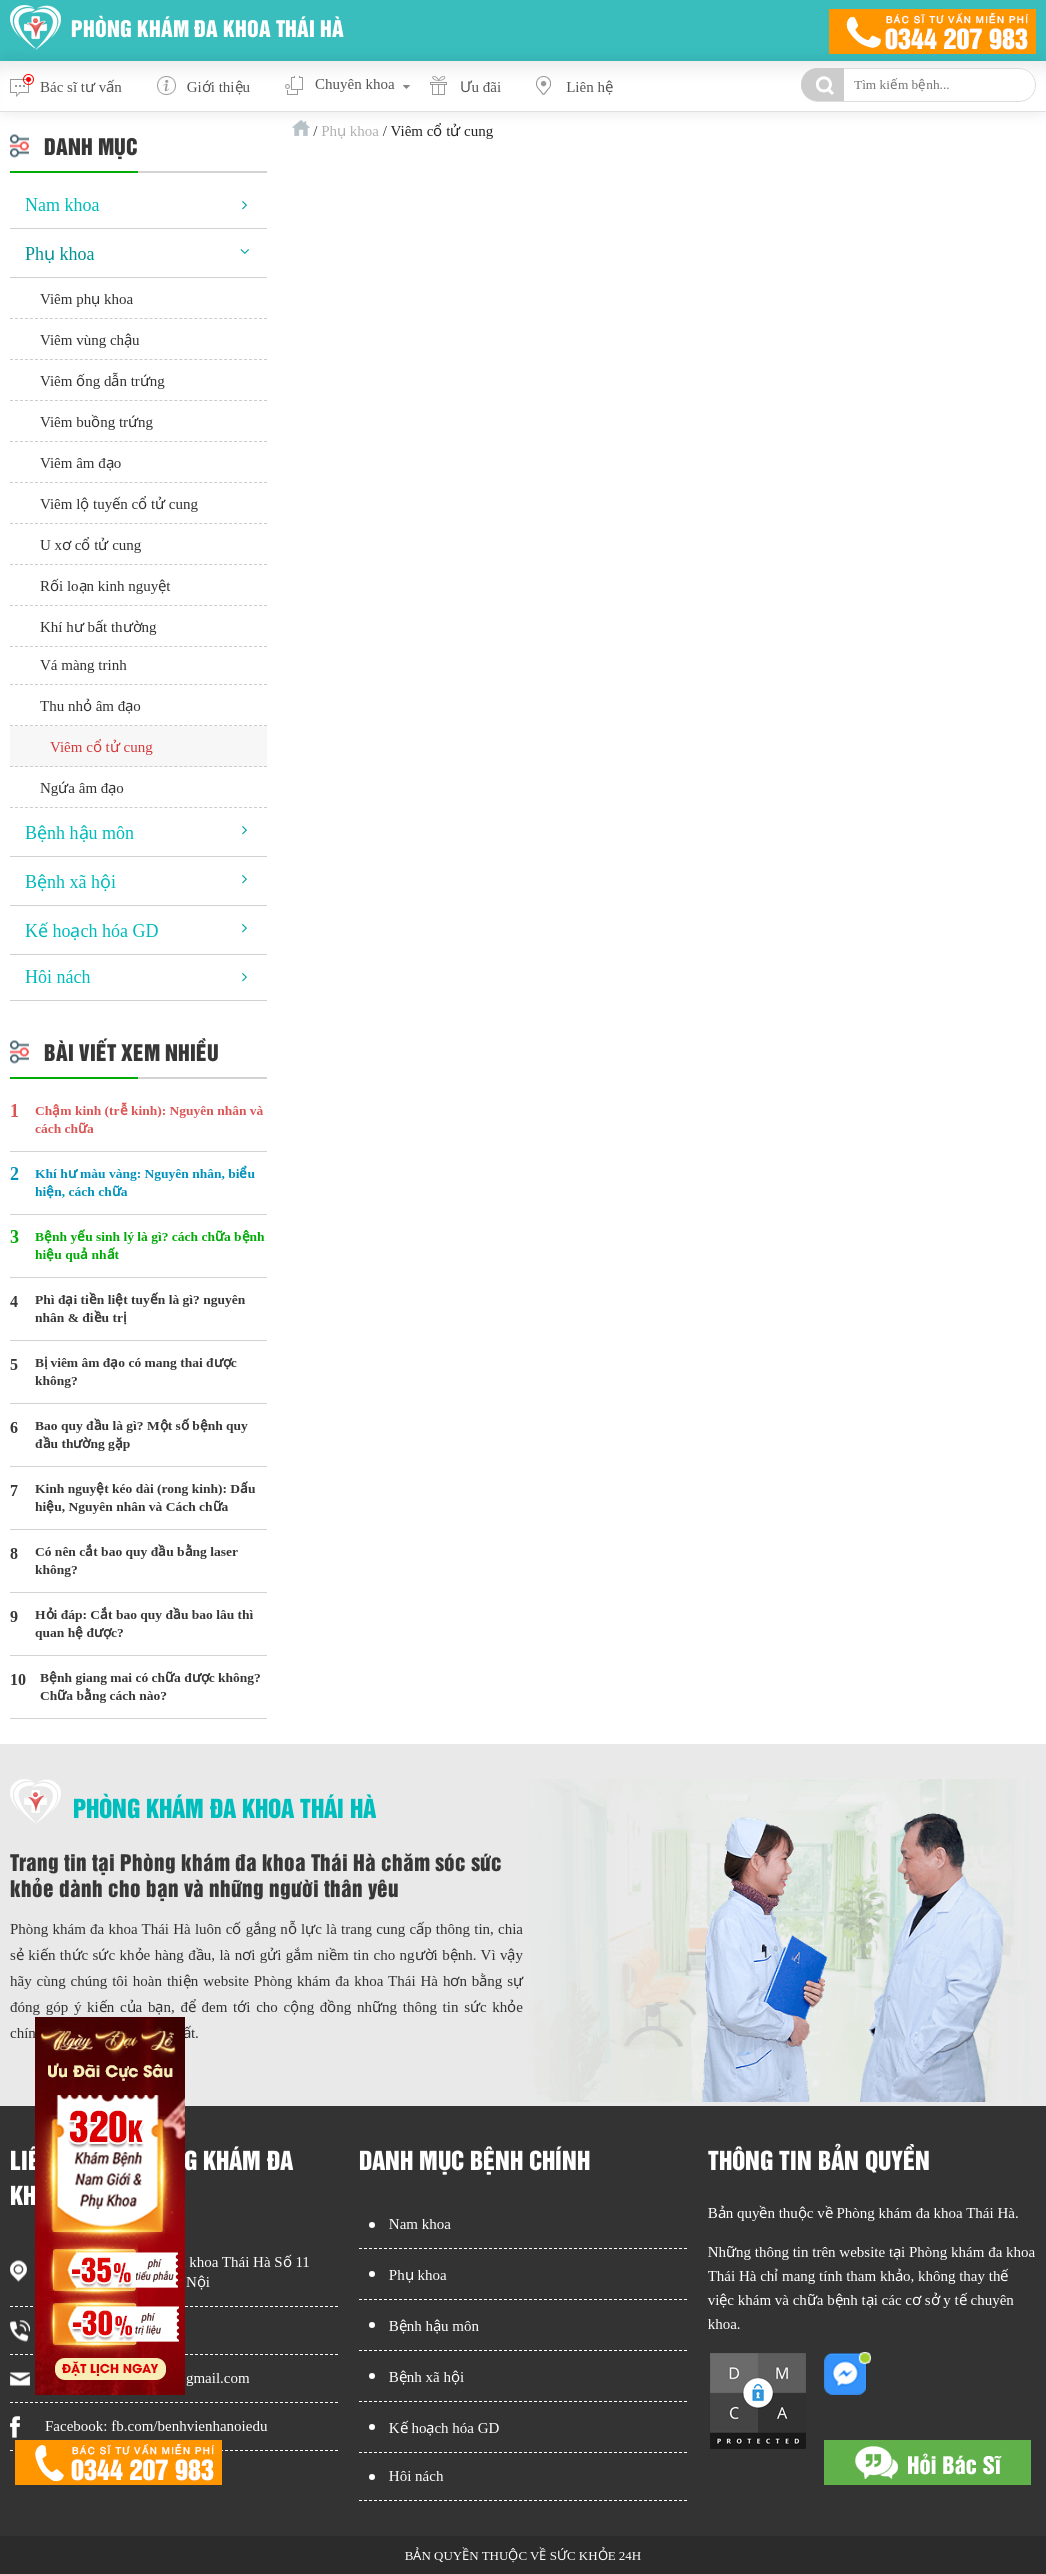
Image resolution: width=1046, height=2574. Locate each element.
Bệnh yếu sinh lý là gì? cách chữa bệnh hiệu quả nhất (150, 1245)
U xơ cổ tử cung (90, 545)
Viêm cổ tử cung (101, 747)
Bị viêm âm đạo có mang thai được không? (136, 1371)
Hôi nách (57, 977)
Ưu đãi (481, 87)
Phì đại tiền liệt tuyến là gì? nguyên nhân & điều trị (140, 1308)
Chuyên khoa (355, 84)
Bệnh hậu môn (79, 833)
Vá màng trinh (83, 665)
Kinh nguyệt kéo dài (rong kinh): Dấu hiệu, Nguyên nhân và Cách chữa (145, 1497)
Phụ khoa (350, 131)
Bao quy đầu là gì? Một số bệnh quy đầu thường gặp (141, 1434)
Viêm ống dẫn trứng (102, 381)
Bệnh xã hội (70, 882)
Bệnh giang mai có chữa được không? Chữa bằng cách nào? (150, 1686)
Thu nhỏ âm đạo (90, 706)
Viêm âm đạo (80, 463)
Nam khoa (62, 205)
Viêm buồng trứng (96, 422)
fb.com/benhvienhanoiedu (189, 2426)
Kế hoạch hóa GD (91, 931)
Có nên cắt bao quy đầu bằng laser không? (136, 1560)
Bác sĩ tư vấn (81, 87)
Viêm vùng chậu (90, 340)
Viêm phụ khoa (86, 299)
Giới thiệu (218, 87)
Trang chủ (301, 128)
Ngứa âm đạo (82, 788)
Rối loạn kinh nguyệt (105, 586)
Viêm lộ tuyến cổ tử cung (119, 504)
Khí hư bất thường (98, 627)
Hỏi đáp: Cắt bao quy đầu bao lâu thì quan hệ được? (144, 1623)
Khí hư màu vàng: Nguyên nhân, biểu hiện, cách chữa (145, 1182)
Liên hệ (589, 87)
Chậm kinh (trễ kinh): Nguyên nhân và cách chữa (149, 1119)
